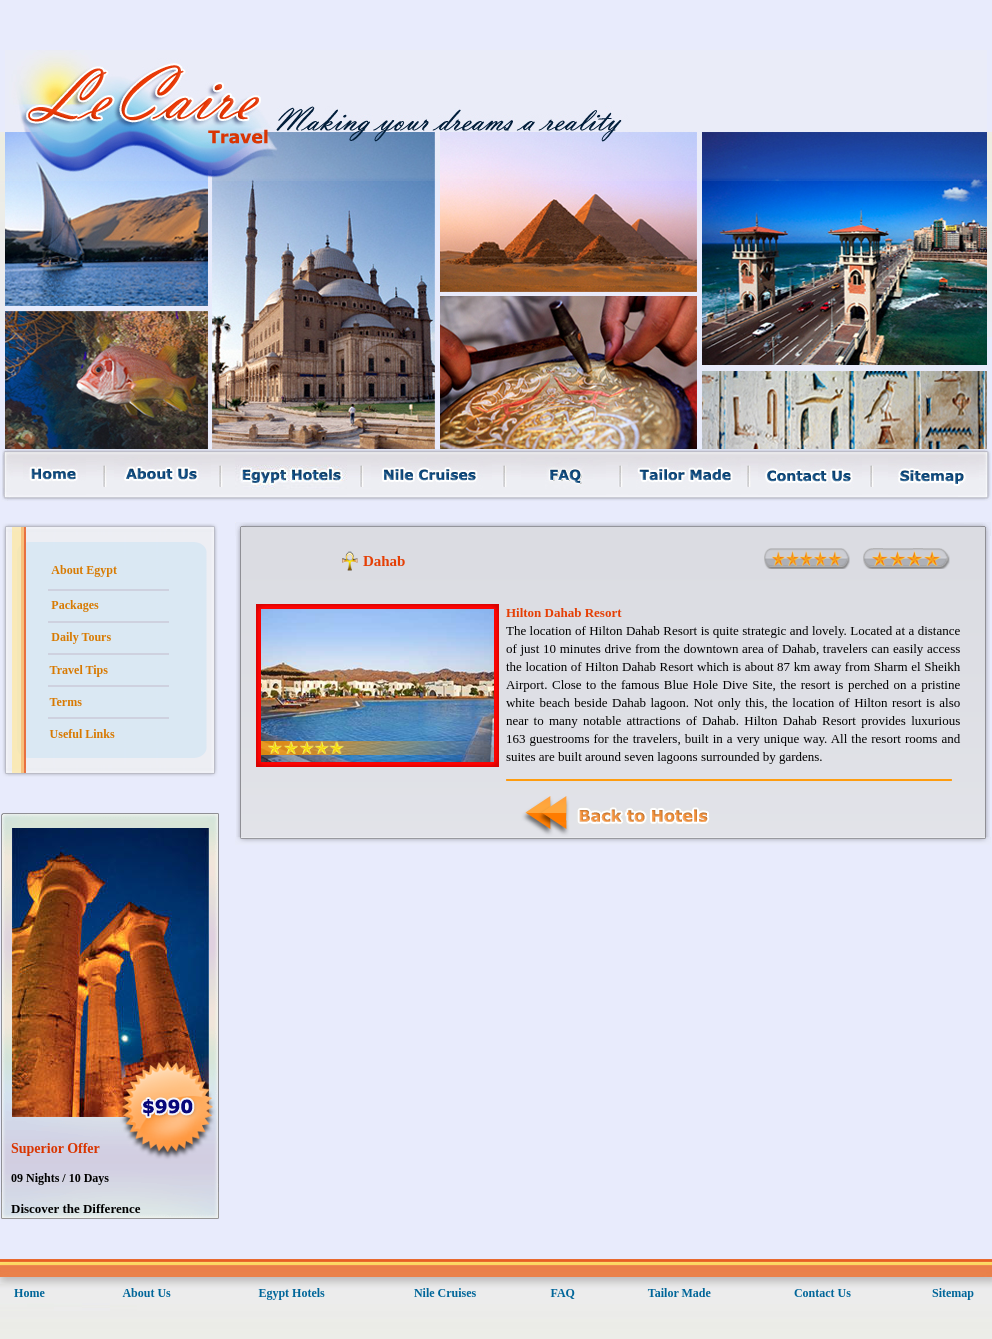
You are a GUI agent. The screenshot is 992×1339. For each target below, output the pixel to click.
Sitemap (953, 1293)
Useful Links (82, 734)
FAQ (562, 1293)
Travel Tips (79, 670)
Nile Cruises (445, 1293)
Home (29, 1293)
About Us (146, 1293)
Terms (66, 702)
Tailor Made (679, 1293)
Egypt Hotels (291, 1293)
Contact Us (822, 1293)
